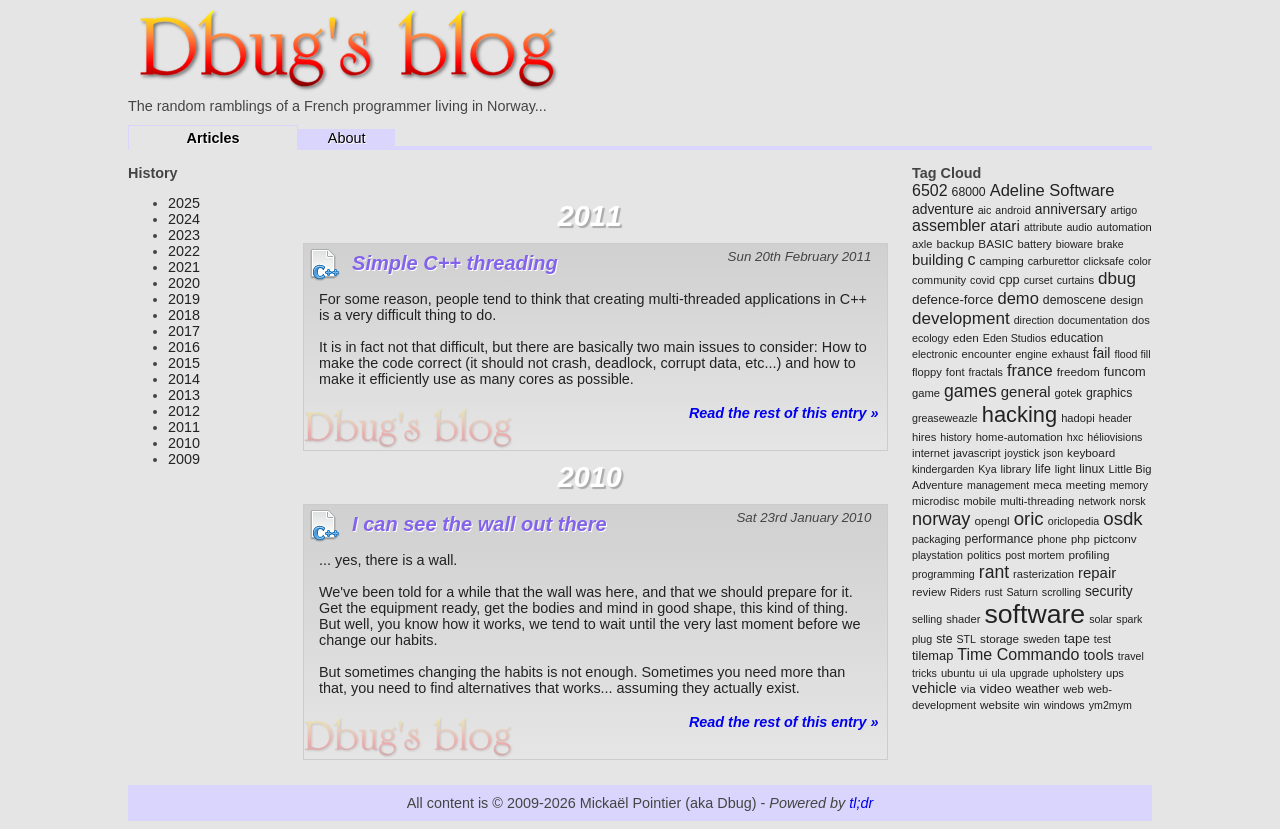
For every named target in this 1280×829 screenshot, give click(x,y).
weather (1038, 689)
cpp (1009, 279)
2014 (184, 379)
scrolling (1061, 592)
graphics (1109, 393)
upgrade (1029, 673)
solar (1100, 619)
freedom (1078, 371)
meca (1047, 484)
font (955, 372)
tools (1098, 655)
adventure (943, 209)
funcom (1125, 371)
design (1126, 300)
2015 (184, 363)
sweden (1041, 639)
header (1115, 418)
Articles (213, 138)
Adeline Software (1052, 190)
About (347, 138)
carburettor (1054, 261)
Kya (987, 469)
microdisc (935, 501)
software (1034, 614)
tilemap (932, 655)
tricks (924, 673)
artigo (1123, 210)
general (1026, 391)
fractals (986, 372)
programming (943, 574)
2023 (184, 235)
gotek (1068, 393)
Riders (965, 592)
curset (1038, 280)
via (968, 688)
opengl (991, 520)
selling (927, 619)
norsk (1133, 501)
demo (1018, 298)
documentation (1093, 320)
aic (985, 210)
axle (922, 244)
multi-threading (1037, 501)
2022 (184, 251)
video (996, 688)
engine (1031, 354)
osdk (1122, 518)
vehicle (934, 688)
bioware (1074, 244)
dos (1141, 320)
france (1030, 370)
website (1000, 704)
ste (944, 639)
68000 (969, 192)
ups (1115, 673)
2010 (184, 443)
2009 (184, 459)
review (929, 591)
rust (994, 592)
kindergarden (943, 469)
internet (930, 453)
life (1043, 469)
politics (984, 555)
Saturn (1021, 592)
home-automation (1019, 437)
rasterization (1043, 574)
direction (1034, 320)
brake (1110, 244)
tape (1077, 638)
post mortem (1034, 555)
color (1139, 261)
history (955, 437)
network (1096, 501)
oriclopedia (1074, 521)
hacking (1019, 414)
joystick (1022, 453)
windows (1064, 705)
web (1073, 689)
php (1080, 539)
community (939, 280)
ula (998, 673)
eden (966, 337)
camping (1001, 260)
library (1016, 469)
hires (924, 437)
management (998, 485)
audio (1079, 227)
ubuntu (958, 673)
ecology (930, 338)
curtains (1075, 280)
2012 (184, 411)
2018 (184, 315)
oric (1029, 518)
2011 (184, 427)
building (937, 259)
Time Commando (1018, 654)
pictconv (1115, 538)
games (970, 391)
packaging (936, 539)
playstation (937, 555)
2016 (184, 347)
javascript (976, 453)
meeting (1086, 485)
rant (994, 572)
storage (999, 638)
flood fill (1132, 354)
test (1102, 639)
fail (1102, 353)
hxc (1075, 437)
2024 (184, 219)
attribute (1043, 227)
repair (1097, 572)
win (1032, 705)
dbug (1117, 278)
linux (1091, 469)
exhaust (1069, 354)
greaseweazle (945, 418)
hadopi (1078, 418)
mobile (979, 501)
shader (963, 619)
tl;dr (861, 803)
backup (956, 243)
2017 (184, 331)
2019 (184, 299)
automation (1123, 227)
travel (1131, 656)
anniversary (1071, 209)
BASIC (995, 243)
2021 (184, 267)
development (961, 318)
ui (983, 673)
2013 (184, 395)
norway (941, 519)
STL (967, 639)
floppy (927, 372)
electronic (935, 354)
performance (999, 539)
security (1109, 591)
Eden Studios (1014, 338)
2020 (184, 283)
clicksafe (1103, 261)
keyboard (1091, 452)
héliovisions (1114, 437)
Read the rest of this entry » (784, 413)
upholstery (1077, 673)
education (1076, 338)
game (926, 393)
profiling (1088, 554)
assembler (949, 225)
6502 (930, 190)
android (1013, 210)
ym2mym (1110, 705)
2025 (184, 203)
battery (1035, 244)
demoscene (1074, 300)
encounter (987, 354)
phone (1052, 539)
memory (1129, 485)
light (1065, 469)
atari (1005, 225)
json (1054, 453)
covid (982, 280)
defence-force (953, 299)
